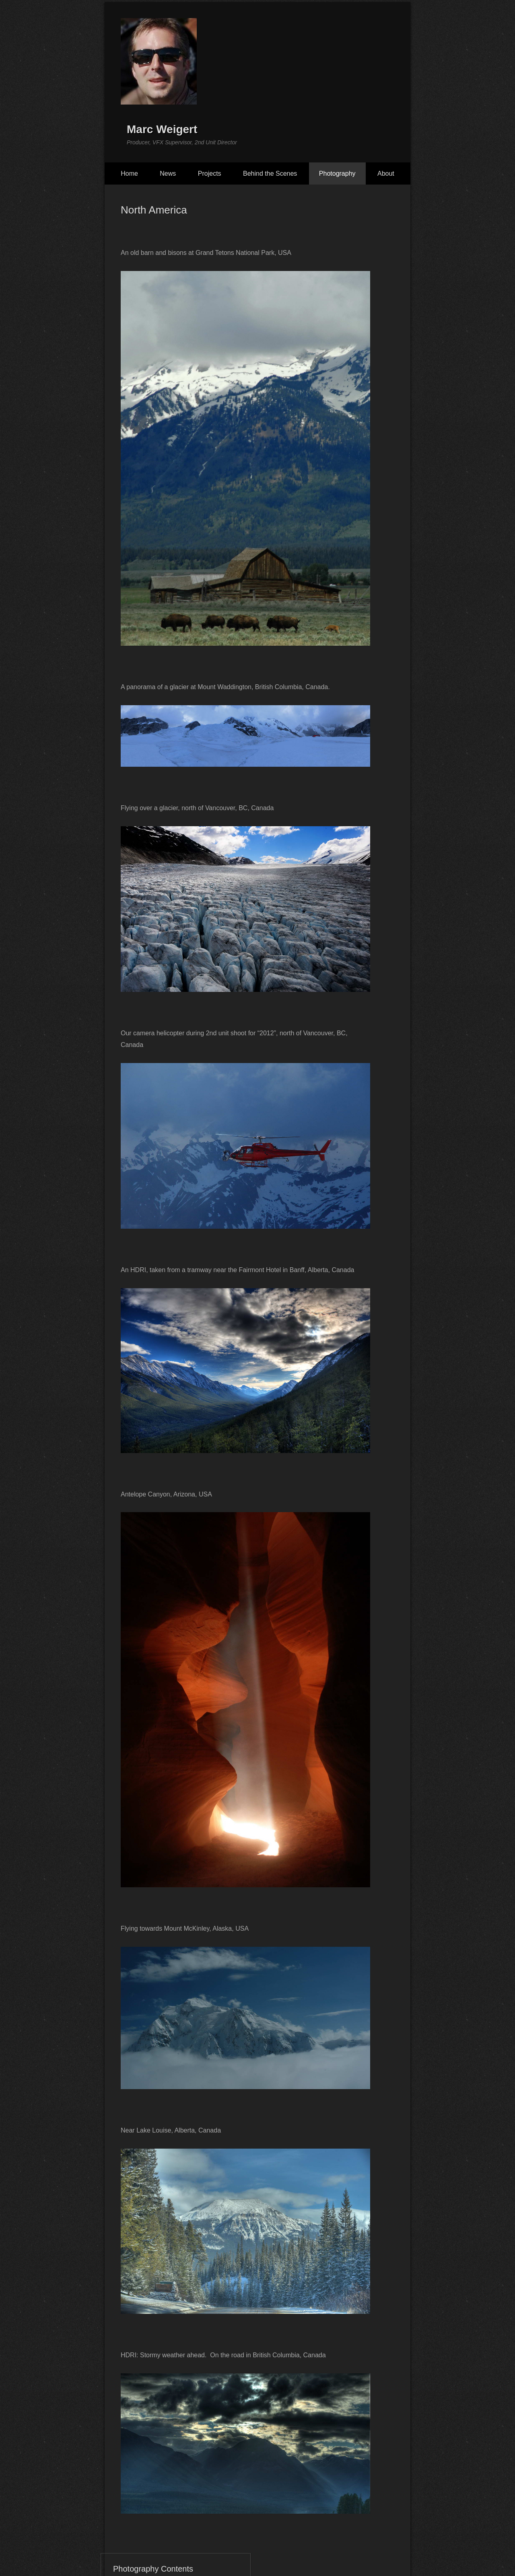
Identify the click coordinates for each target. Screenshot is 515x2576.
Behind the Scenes (270, 173)
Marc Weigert (162, 129)
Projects (209, 173)
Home (129, 173)
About (385, 173)
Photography (337, 173)
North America (154, 210)
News (168, 173)
